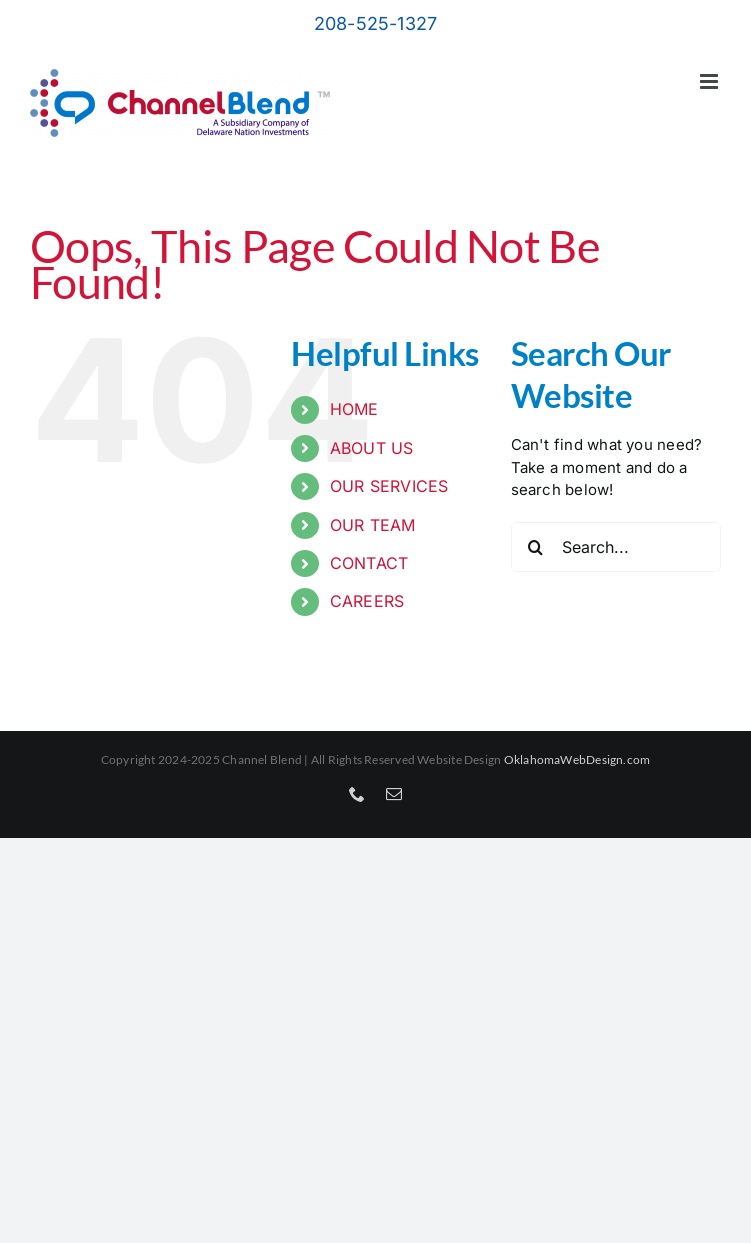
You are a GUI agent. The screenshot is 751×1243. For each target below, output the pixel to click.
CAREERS (367, 601)
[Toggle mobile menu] (710, 81)
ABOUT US (372, 448)
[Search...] (616, 547)
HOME (354, 409)
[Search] (536, 547)
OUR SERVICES (389, 486)
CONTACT (369, 563)
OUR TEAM (373, 525)
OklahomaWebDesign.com (577, 759)
